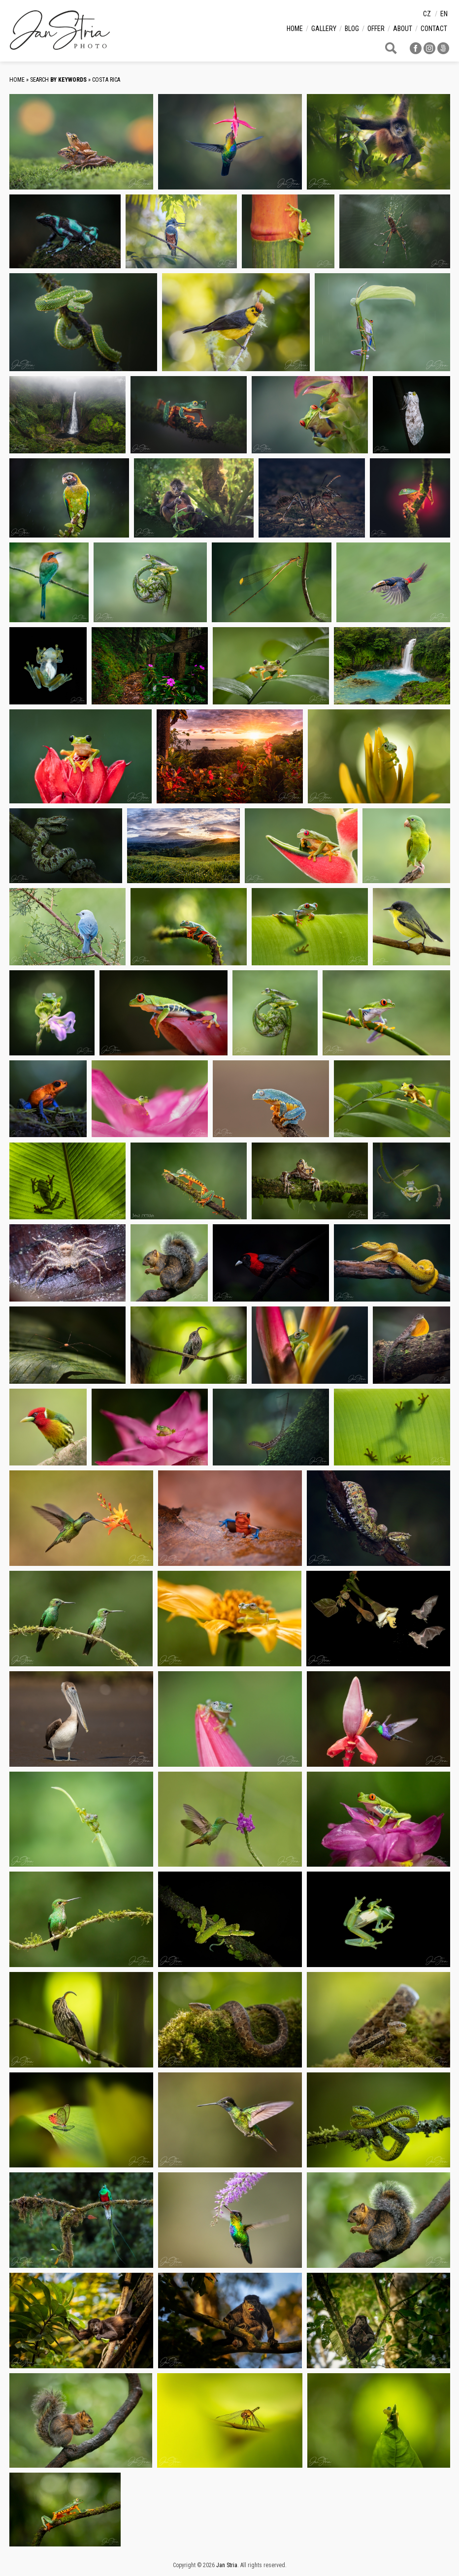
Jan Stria (226, 2565)
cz (427, 14)
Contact (434, 28)
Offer (376, 28)
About (402, 28)
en (444, 14)
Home (295, 28)
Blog (352, 28)
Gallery (323, 28)
